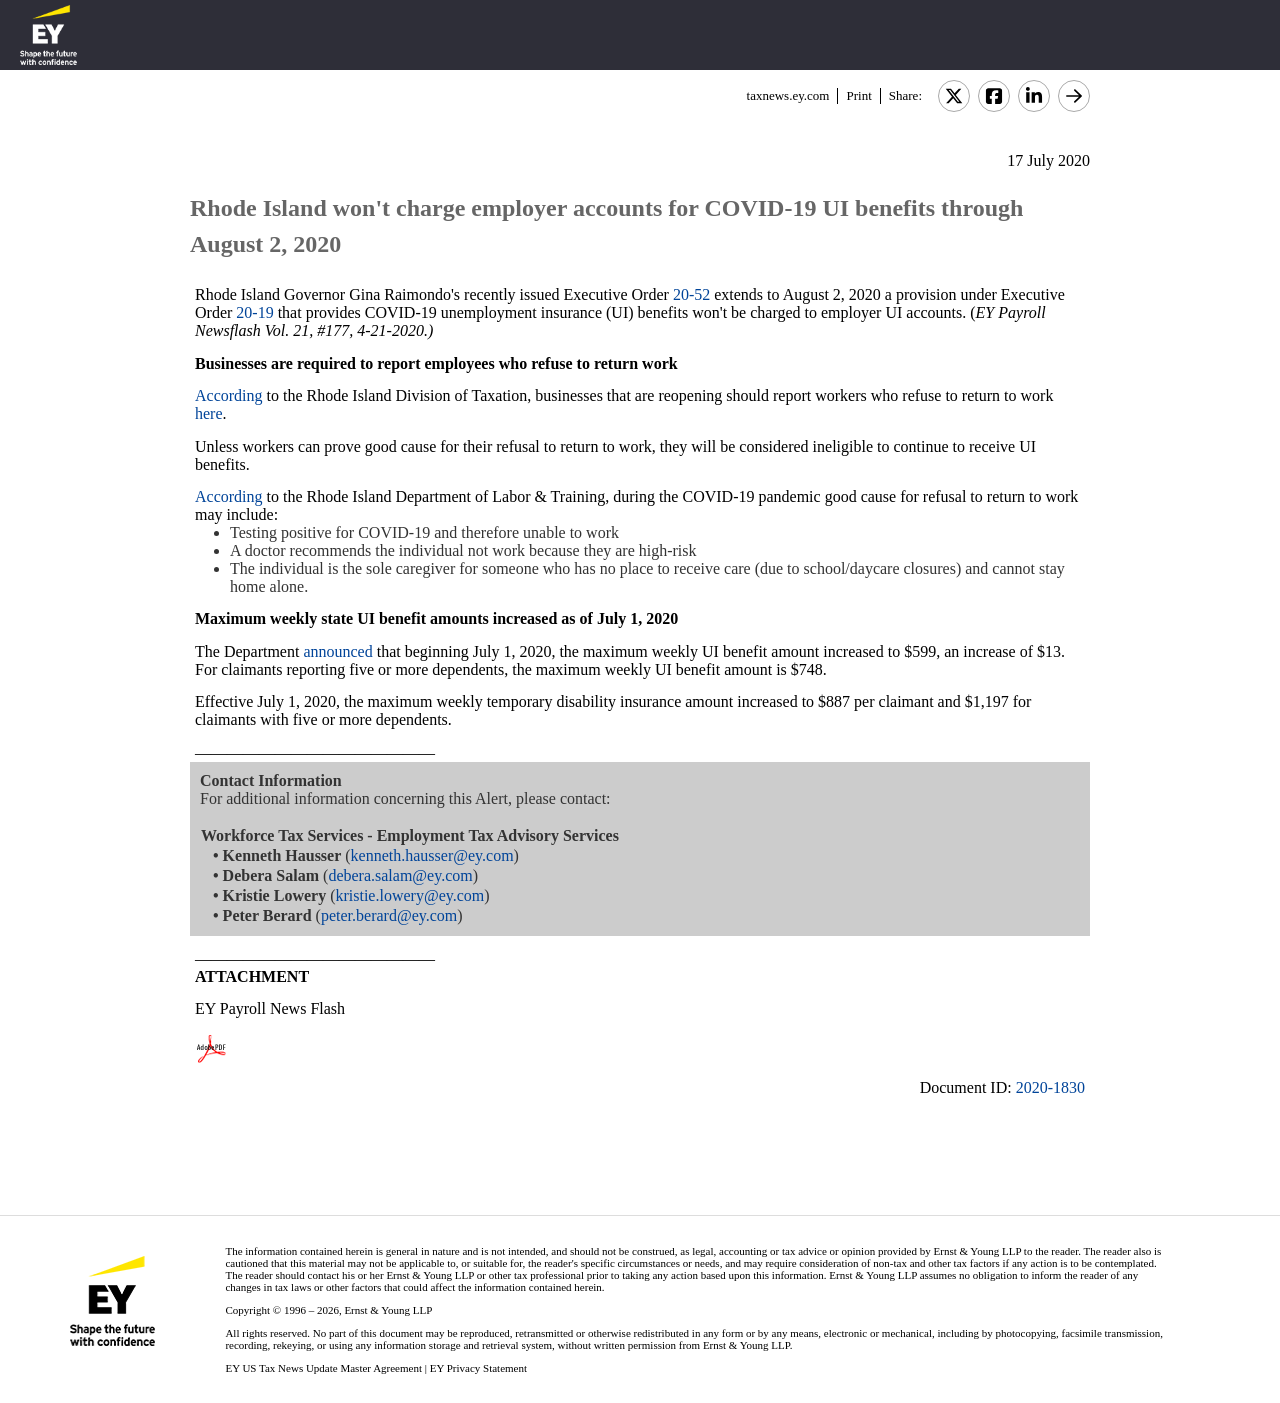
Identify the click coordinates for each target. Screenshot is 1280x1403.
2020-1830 (1050, 1087)
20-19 (254, 312)
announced (337, 651)
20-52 (691, 294)
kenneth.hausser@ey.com (432, 855)
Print (858, 95)
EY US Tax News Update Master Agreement (323, 1368)
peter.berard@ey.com (389, 915)
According (229, 395)
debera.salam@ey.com (400, 875)
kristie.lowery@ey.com (409, 895)
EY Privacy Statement (478, 1368)
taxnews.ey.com (788, 95)
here (209, 413)
